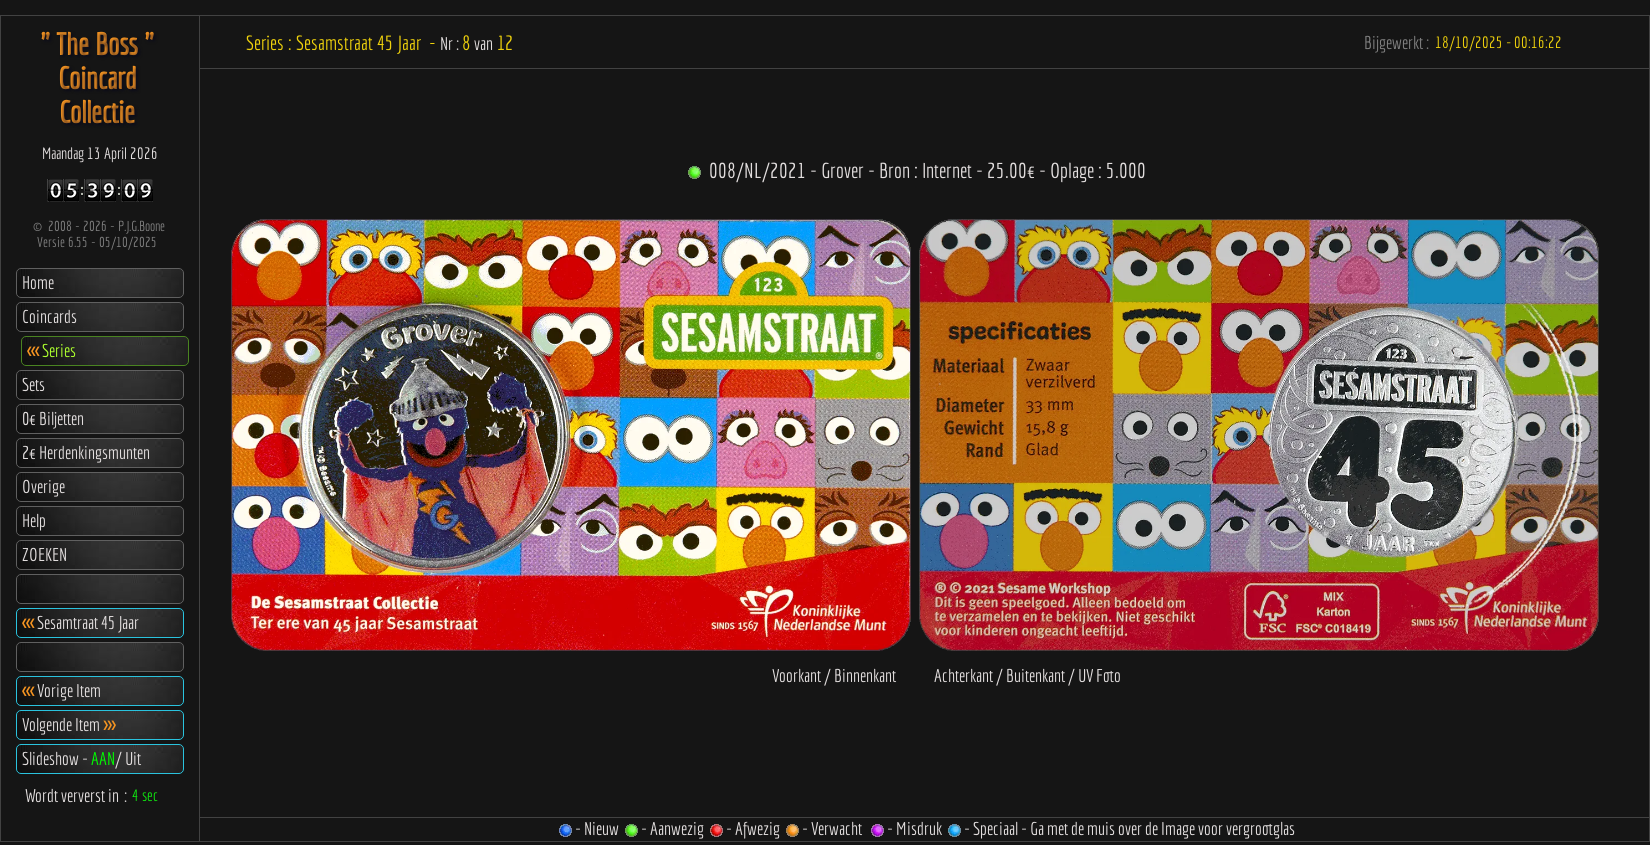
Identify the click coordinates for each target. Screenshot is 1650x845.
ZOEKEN (44, 554)
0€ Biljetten (53, 418)
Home (38, 282)
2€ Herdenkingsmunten (86, 452)
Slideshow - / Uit (81, 758)
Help (34, 520)
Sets (33, 384)
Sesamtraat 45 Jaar (80, 622)
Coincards (49, 316)
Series (51, 350)
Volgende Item (68, 724)
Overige (43, 486)
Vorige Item (61, 690)
